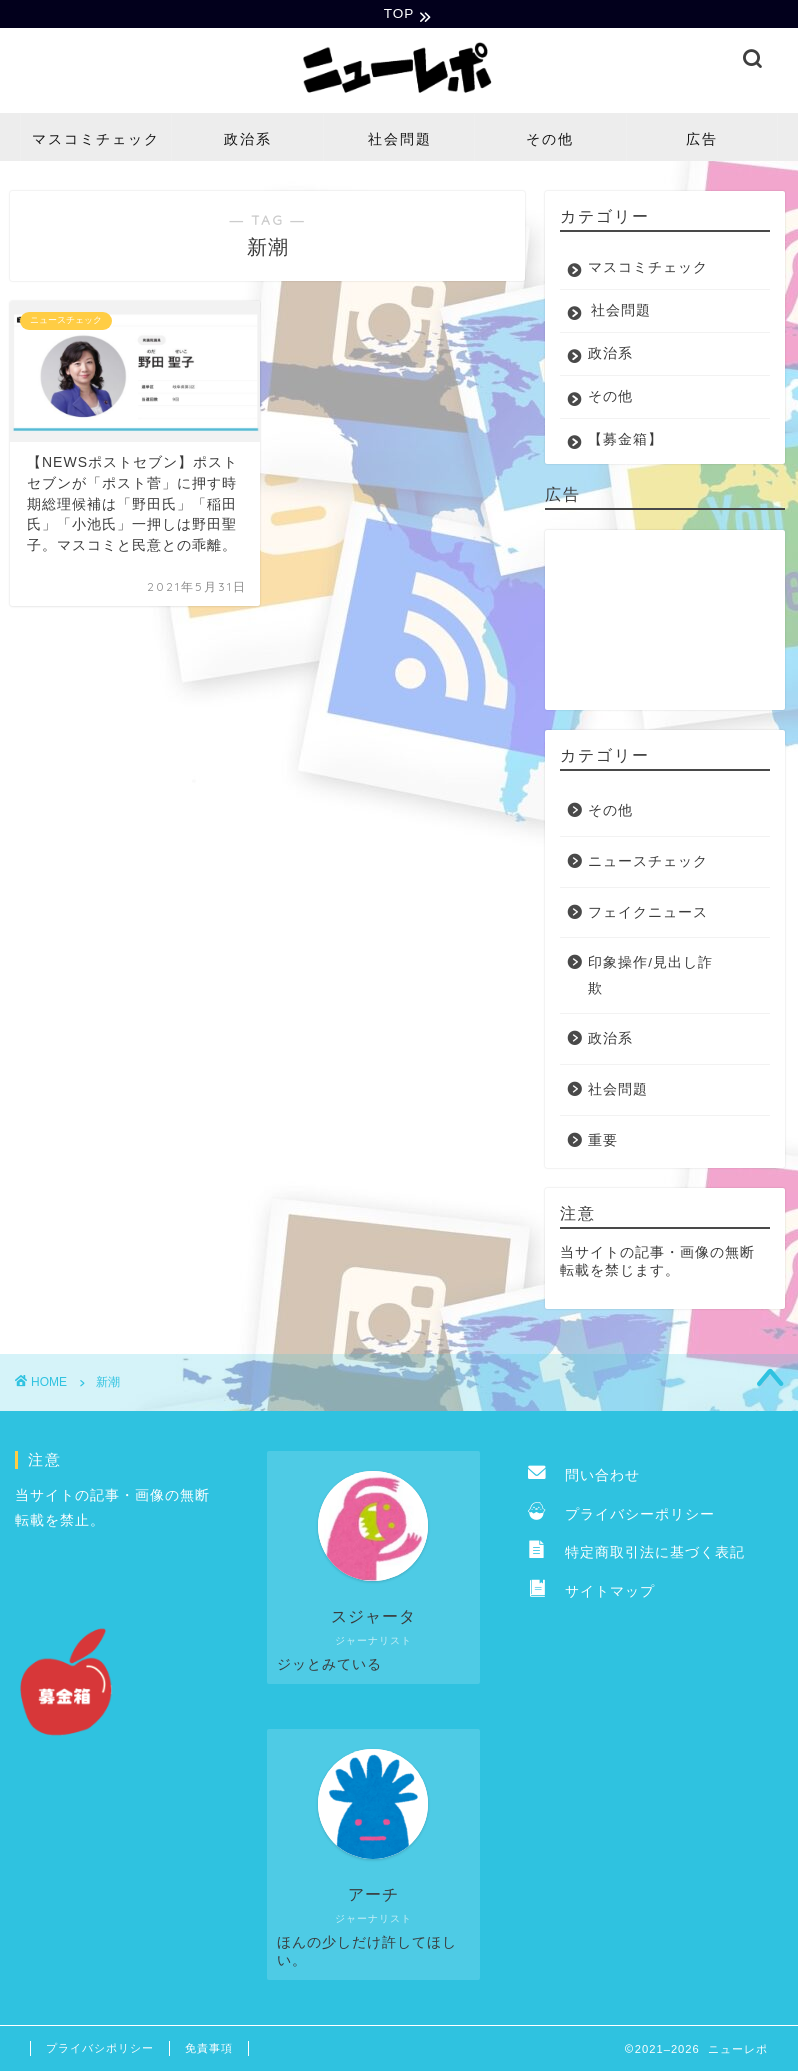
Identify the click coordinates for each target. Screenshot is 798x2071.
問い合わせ (584, 1477)
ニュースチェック (648, 863)
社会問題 (400, 141)
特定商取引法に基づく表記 (636, 1554)
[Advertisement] (659, 622)
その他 (550, 141)
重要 (603, 1142)
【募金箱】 (625, 441)
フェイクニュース (648, 914)
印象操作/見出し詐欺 (650, 977)
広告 (702, 141)
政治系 (248, 141)
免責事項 (209, 2050)
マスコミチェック (96, 141)
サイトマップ (591, 1593)
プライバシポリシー (100, 2050)
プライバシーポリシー (621, 1516)
